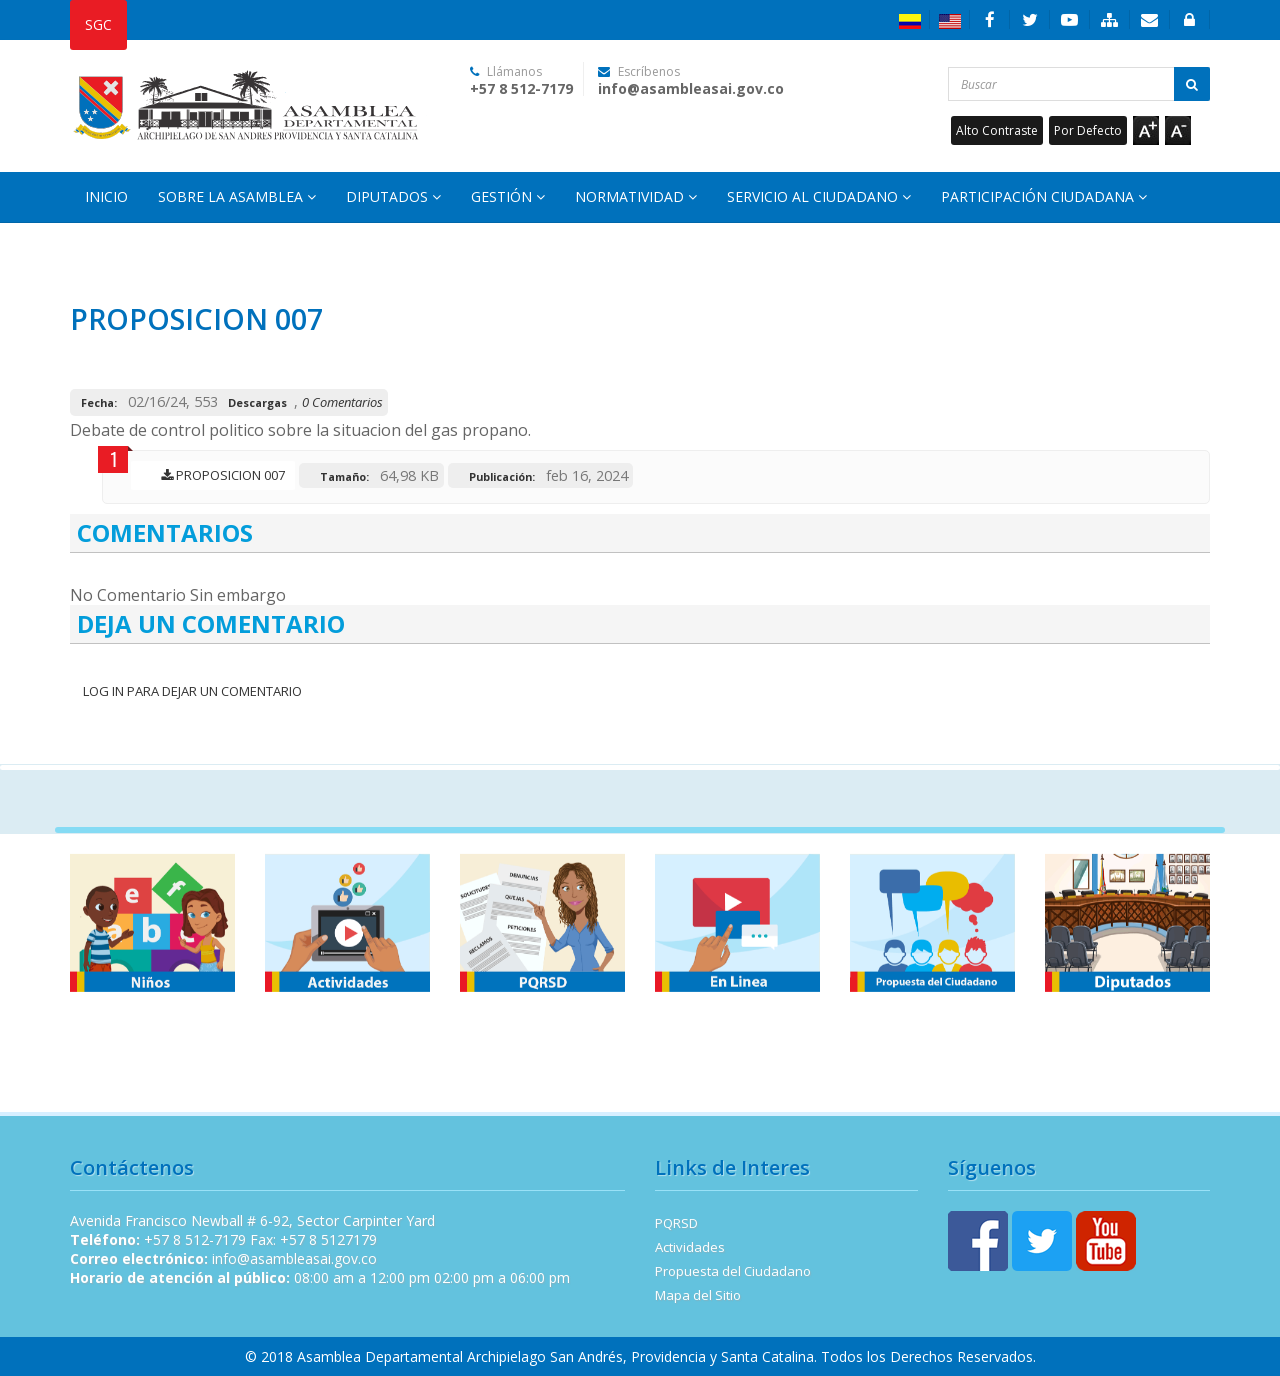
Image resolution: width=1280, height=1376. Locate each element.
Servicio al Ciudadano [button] (819, 196)
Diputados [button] (393, 196)
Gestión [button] (508, 196)
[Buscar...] (1079, 84)
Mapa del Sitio (698, 1295)
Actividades (690, 1247)
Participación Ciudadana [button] (1044, 196)
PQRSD (676, 1223)
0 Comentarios (342, 402)
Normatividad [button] (636, 196)
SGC (98, 24)
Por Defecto (1088, 130)
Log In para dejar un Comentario (191, 691)
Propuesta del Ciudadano (733, 1271)
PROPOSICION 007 (218, 475)
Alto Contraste (997, 130)
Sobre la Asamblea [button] (237, 196)
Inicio (106, 196)
